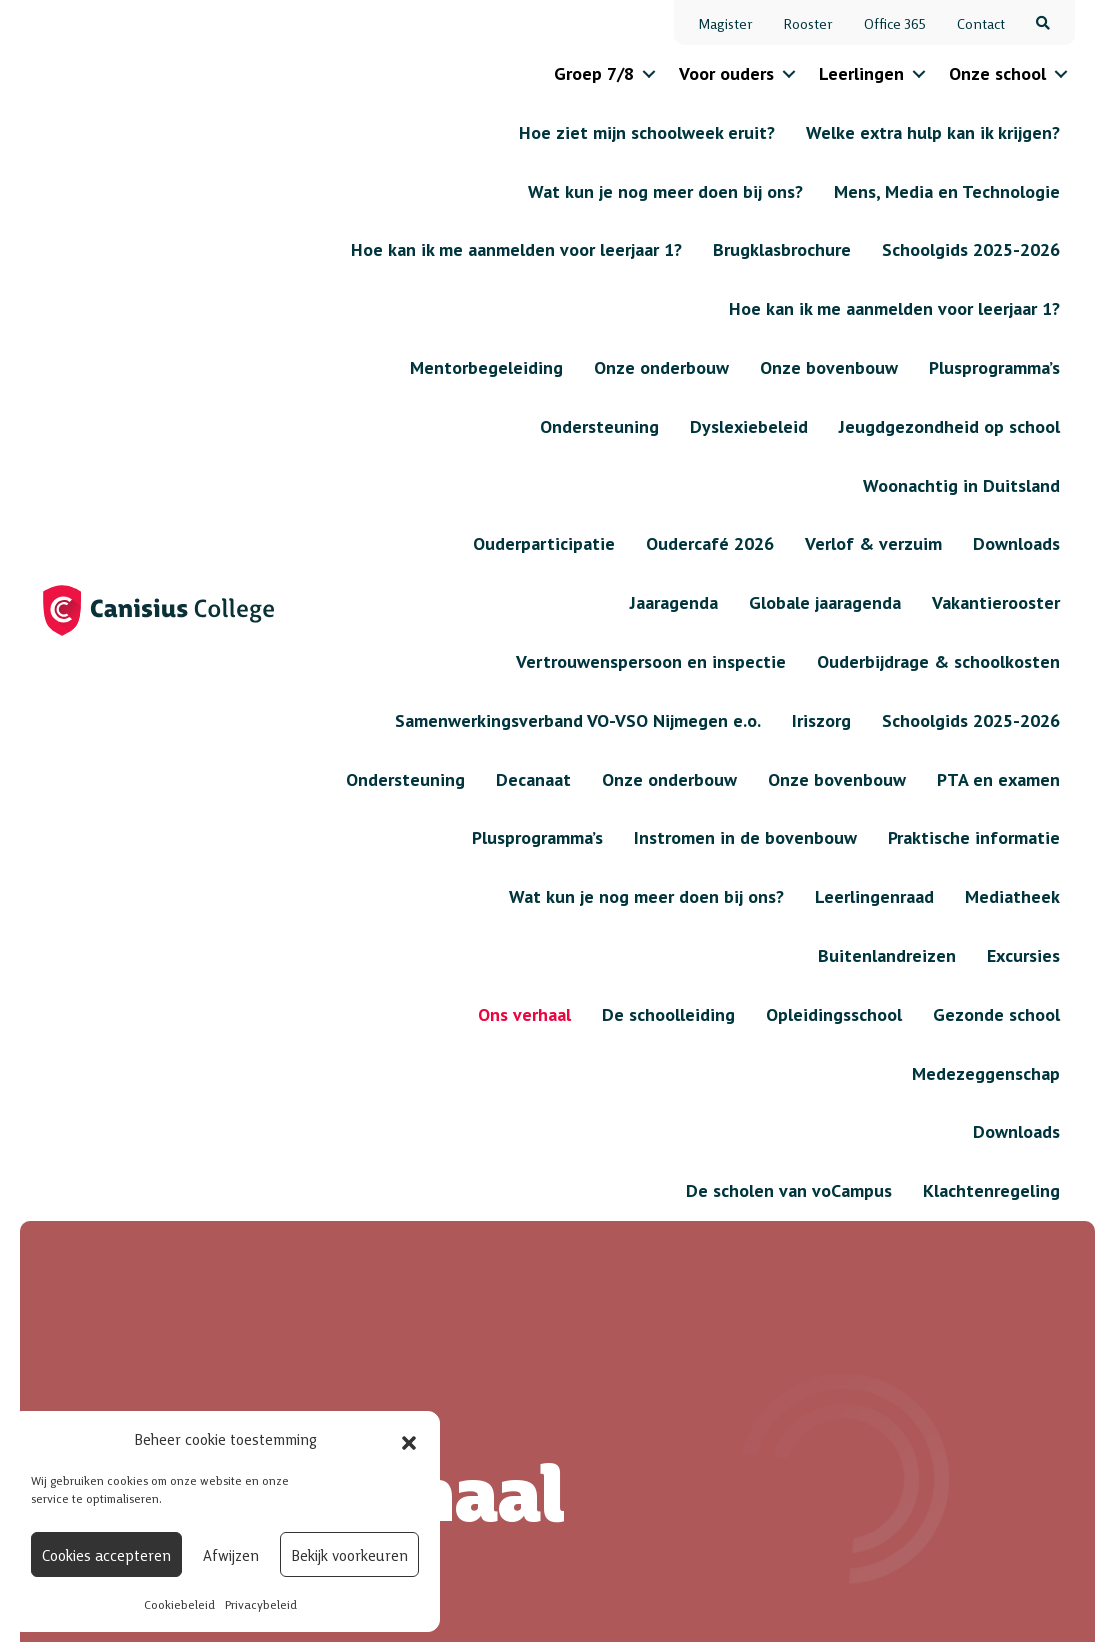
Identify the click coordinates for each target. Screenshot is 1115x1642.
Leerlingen (861, 73)
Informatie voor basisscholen (390, 1214)
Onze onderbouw (569, 1185)
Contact (981, 23)
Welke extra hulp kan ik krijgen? (730, 1314)
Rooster (808, 23)
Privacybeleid (261, 1603)
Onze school (997, 73)
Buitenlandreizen (570, 1386)
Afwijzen (231, 1554)
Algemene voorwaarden (980, 1593)
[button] (409, 1439)
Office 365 (895, 23)
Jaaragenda (732, 1185)
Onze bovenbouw (569, 1221)
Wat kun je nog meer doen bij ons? (560, 1286)
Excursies (538, 1350)
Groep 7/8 (594, 73)
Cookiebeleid (179, 1603)
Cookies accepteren (106, 1554)
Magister (726, 23)
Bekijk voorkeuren (349, 1554)
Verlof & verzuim (716, 1235)
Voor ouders (726, 73)
